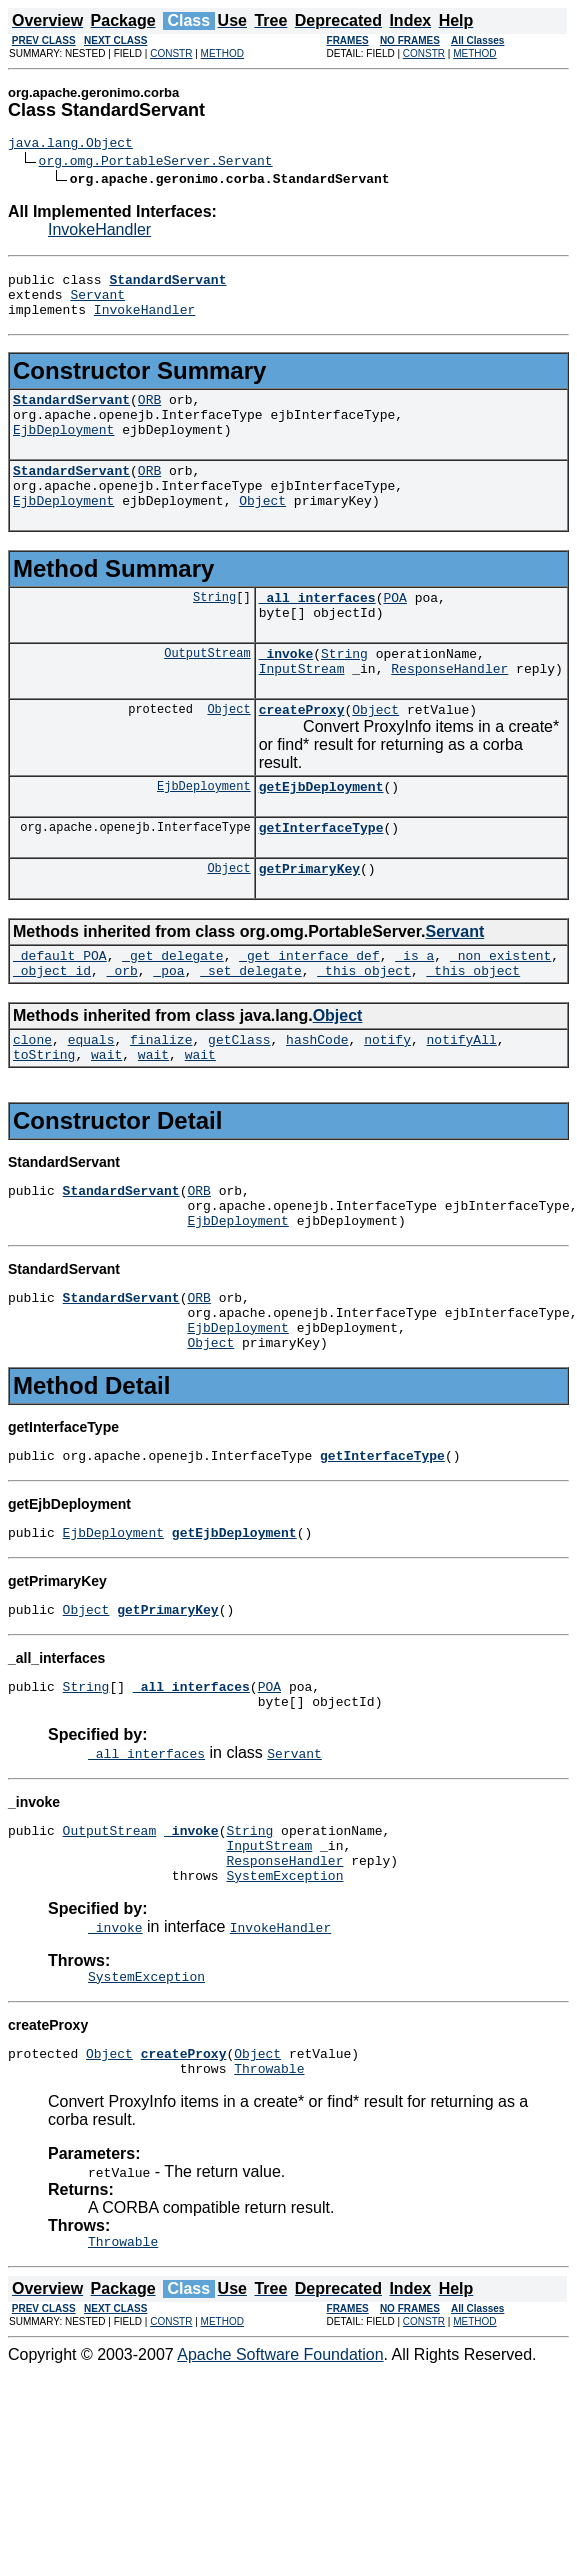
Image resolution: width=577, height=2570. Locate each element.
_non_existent (500, 1012)
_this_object (364, 1030)
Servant (97, 303)
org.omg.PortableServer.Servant (156, 163)
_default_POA (60, 1012)
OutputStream (207, 691)
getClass (239, 1102)
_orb (122, 1030)
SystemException (284, 1989)
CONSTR (171, 53)
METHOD (222, 53)
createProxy (302, 754)
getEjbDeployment (321, 834)
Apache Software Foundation (280, 2480)
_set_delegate (250, 1030)
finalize (161, 1102)
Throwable (269, 2191)
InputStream (302, 710)
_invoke (286, 692)
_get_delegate (172, 1012)
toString (44, 1120)
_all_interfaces (317, 630)
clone (32, 1102)
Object (262, 530)
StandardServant (71, 414)
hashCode (317, 1102)
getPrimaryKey (309, 922)
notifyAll (462, 1102)
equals (91, 1102)
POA (394, 630)
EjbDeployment (63, 450)
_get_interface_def (309, 1012)
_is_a (414, 1012)
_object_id (52, 1030)
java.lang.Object (70, 145)
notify (387, 1102)
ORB (149, 414)
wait (106, 1120)
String (214, 629)
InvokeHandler (99, 232)
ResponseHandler (449, 710)
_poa (168, 1030)
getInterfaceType (321, 878)
